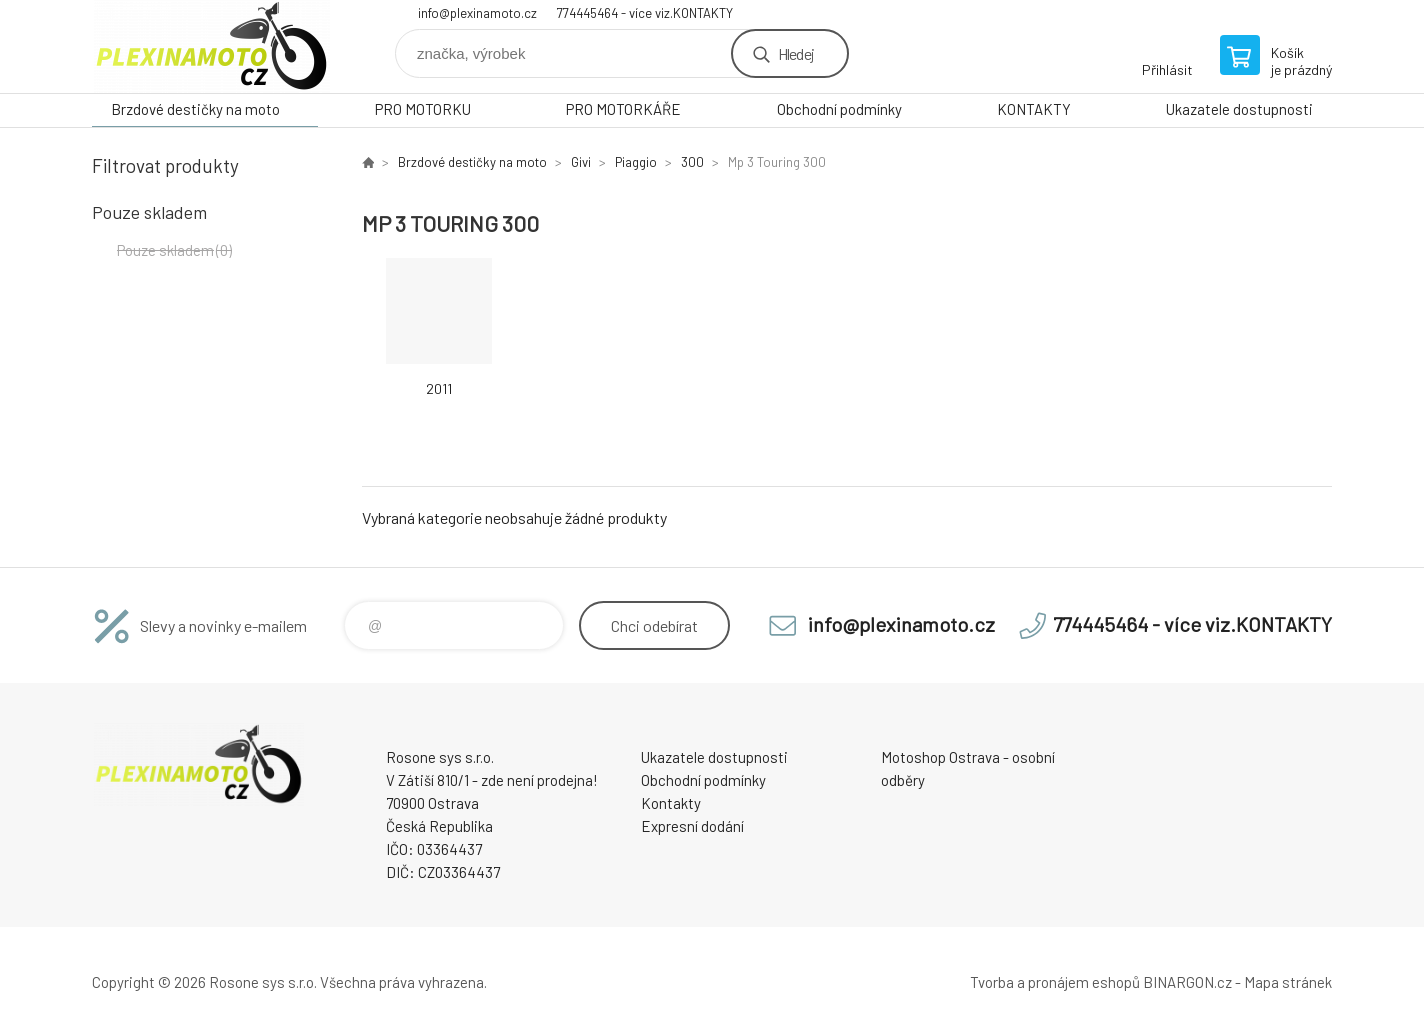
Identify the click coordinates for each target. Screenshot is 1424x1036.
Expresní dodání (692, 826)
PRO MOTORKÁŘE (623, 109)
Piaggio (636, 162)
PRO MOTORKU (423, 109)
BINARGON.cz (1187, 982)
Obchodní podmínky (839, 109)
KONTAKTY (1034, 109)
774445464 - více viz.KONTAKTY (645, 13)
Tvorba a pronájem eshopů (1055, 982)
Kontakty (671, 803)
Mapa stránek (1288, 982)
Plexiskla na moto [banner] (212, 46)
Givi (581, 162)
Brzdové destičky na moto (195, 109)
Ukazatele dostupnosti (1239, 109)
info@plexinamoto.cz (477, 13)
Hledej (796, 53)
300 (692, 162)
